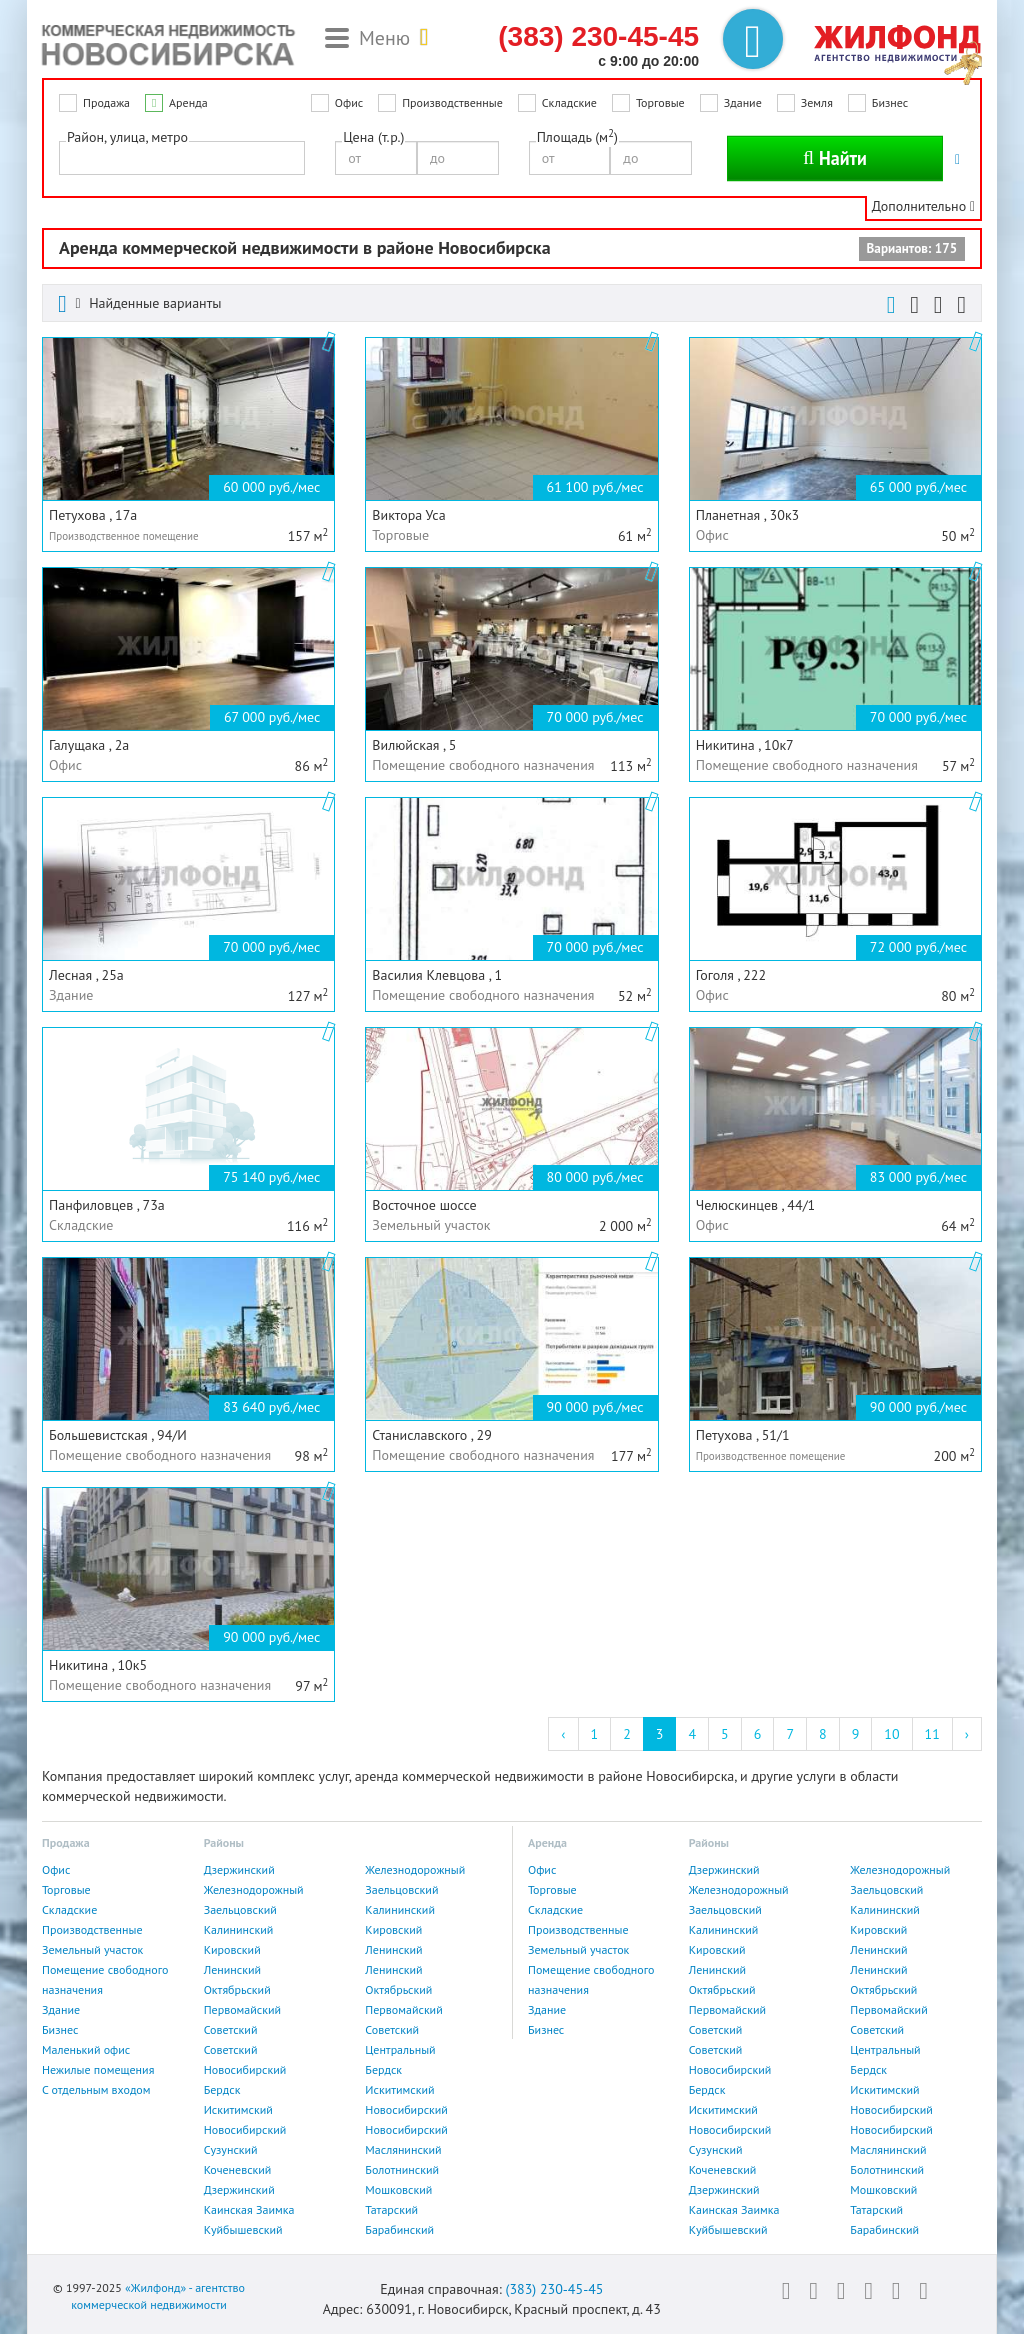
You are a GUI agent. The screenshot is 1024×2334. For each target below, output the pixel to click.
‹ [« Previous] (563, 1734)
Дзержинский (239, 1869)
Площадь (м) (577, 136)
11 (932, 1734)
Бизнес (890, 102)
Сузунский (231, 2149)
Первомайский (242, 2009)
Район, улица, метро (127, 137)
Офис (349, 102)
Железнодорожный (415, 1869)
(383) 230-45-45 (554, 2289)
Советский (231, 2029)
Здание (743, 102)
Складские (569, 102)
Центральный (400, 2049)
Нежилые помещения (98, 2069)
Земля (817, 102)
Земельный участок (92, 1949)
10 (891, 1734)
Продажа (106, 102)
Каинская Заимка (249, 2209)
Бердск (383, 2069)
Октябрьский (237, 1989)
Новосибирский (245, 2069)
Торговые (660, 102)
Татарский (391, 2209)
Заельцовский (401, 1889)
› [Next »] (967, 1734)
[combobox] (182, 158)
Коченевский (238, 2169)
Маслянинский (403, 2149)
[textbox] (70, 157)
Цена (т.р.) (373, 137)
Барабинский (399, 2229)
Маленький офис (86, 2049)
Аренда (188, 102)
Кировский (393, 1929)
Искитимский (399, 2089)
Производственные (452, 102)
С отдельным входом (96, 2089)
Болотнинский (402, 2169)
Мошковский (398, 2189)
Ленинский (393, 1949)
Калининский (400, 1909)
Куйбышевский (243, 2229)
